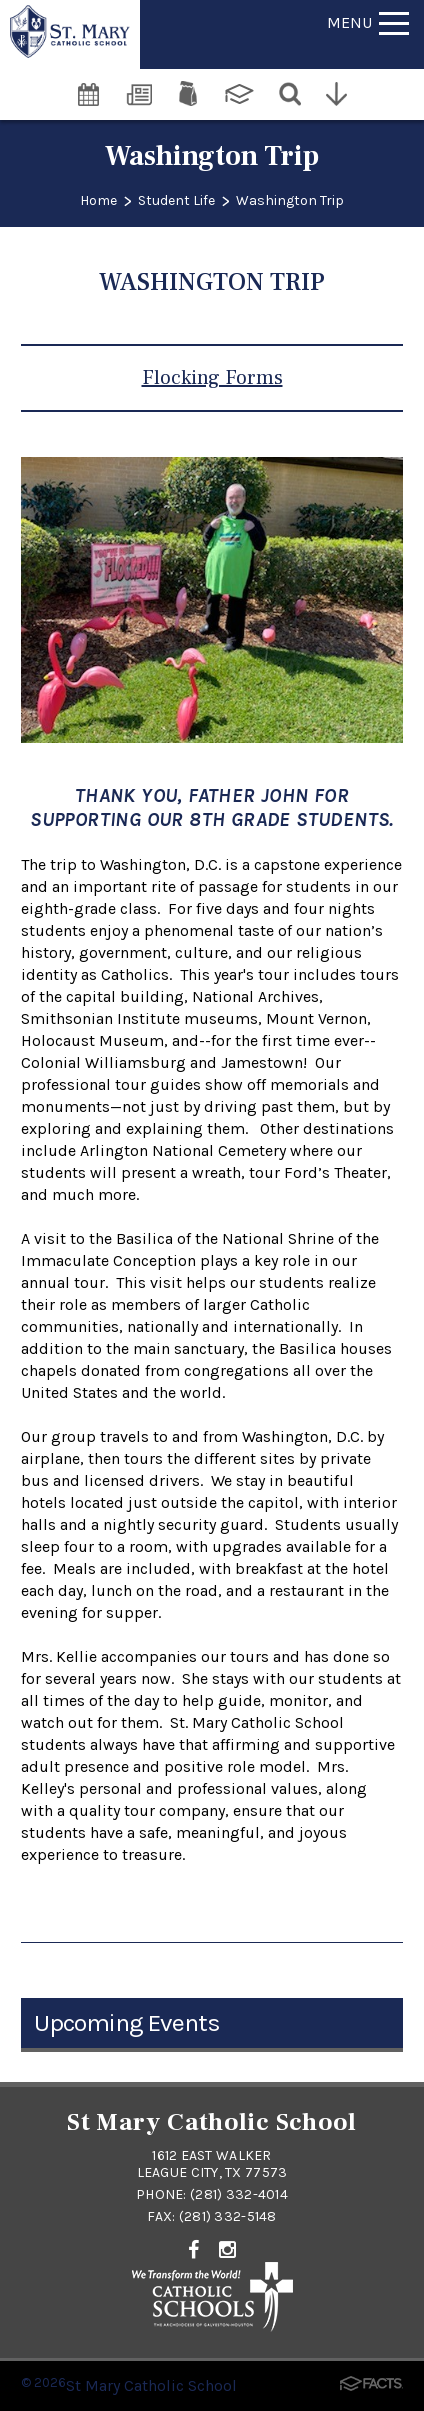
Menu (368, 22)
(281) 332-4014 (239, 2194)
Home (98, 200)
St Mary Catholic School (151, 2385)
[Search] (291, 92)
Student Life (176, 200)
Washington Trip (290, 200)
